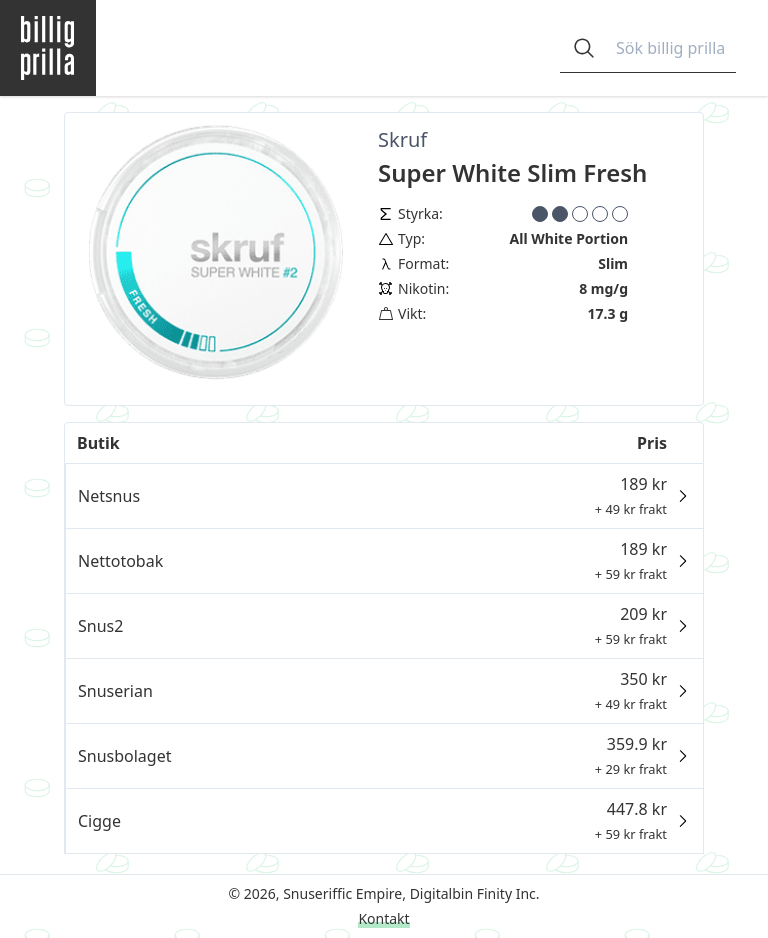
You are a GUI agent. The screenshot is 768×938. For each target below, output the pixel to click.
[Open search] (584, 48)
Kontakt (383, 918)
